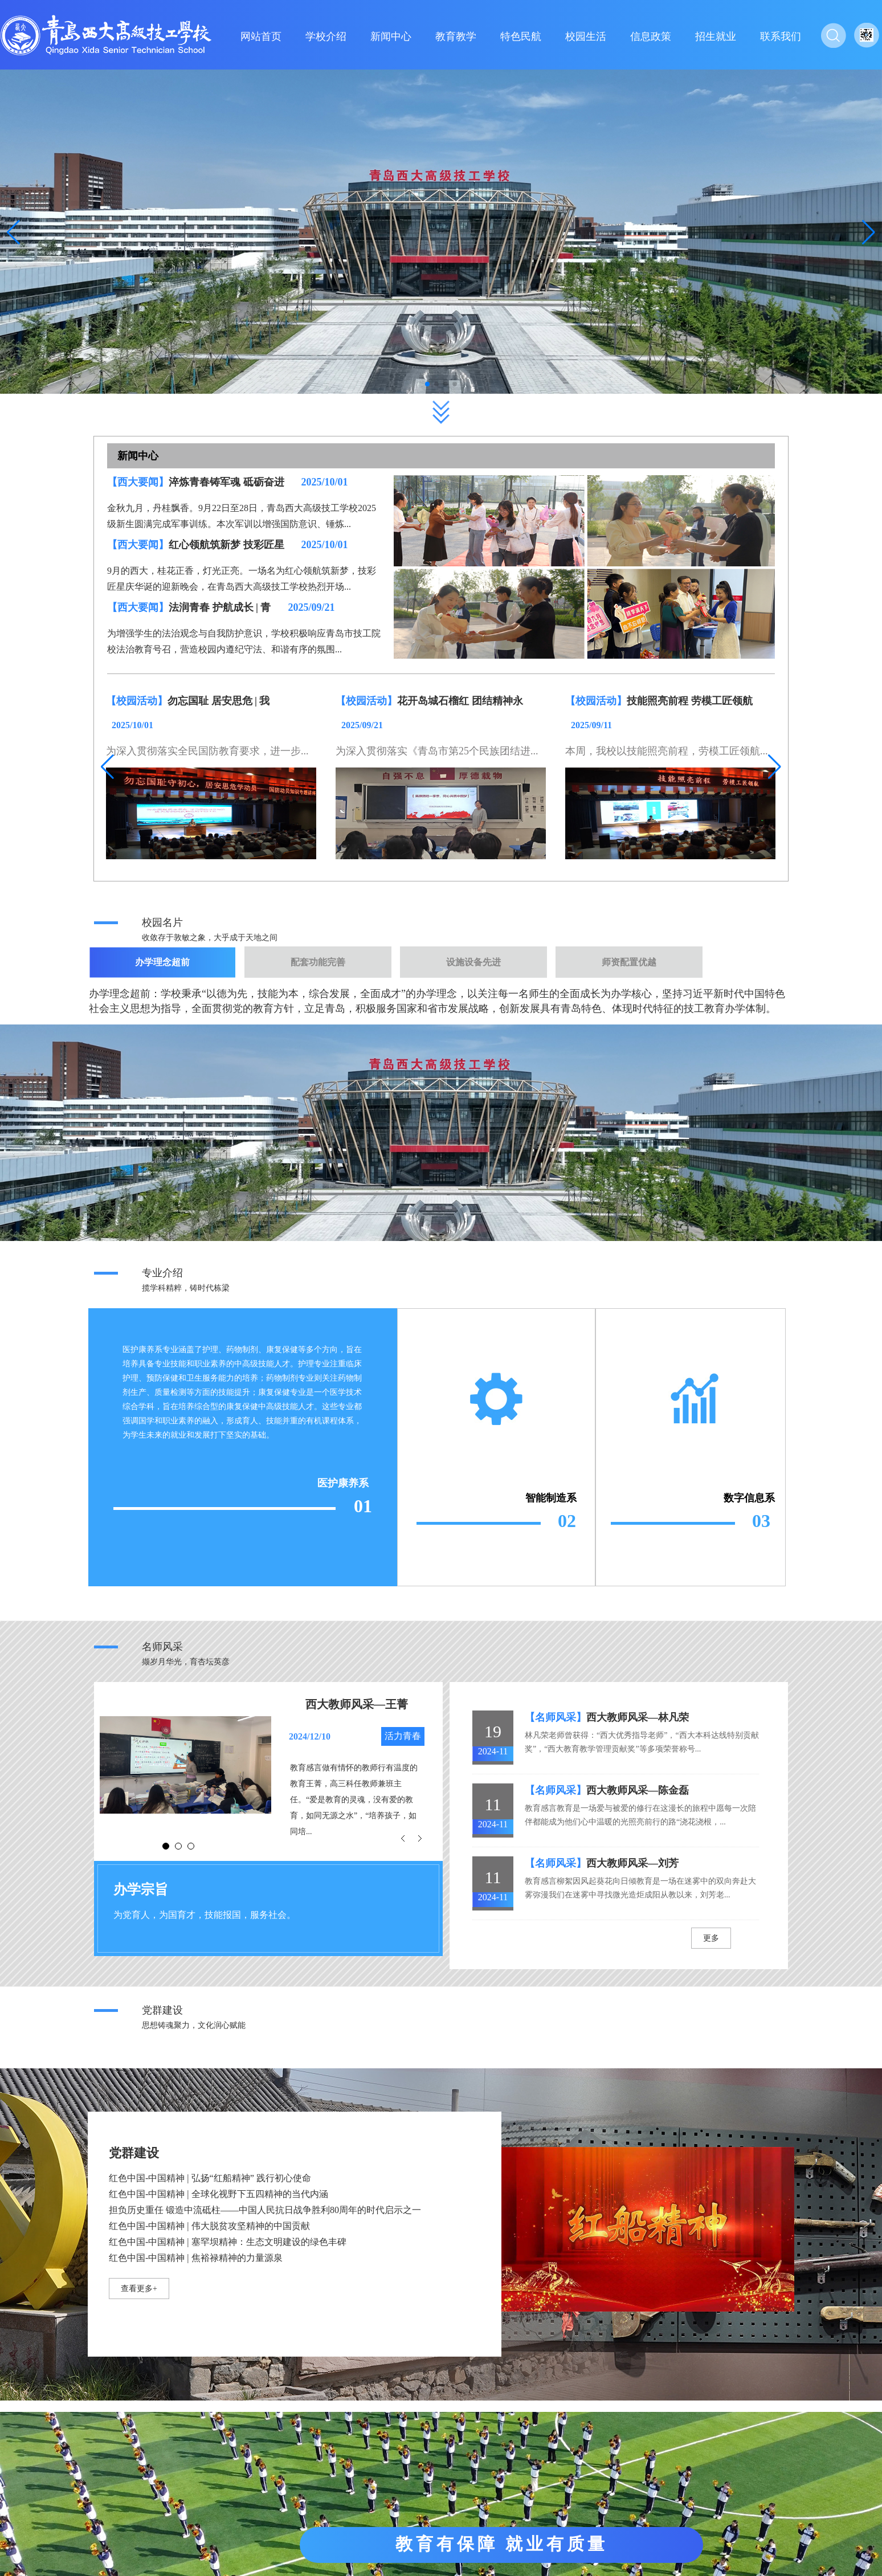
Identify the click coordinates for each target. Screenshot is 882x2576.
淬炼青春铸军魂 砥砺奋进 (226, 482)
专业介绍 (162, 1273)
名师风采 (162, 1646)
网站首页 (260, 36)
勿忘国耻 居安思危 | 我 (219, 701)
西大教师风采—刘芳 (632, 1863)
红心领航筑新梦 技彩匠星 (226, 544)
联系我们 (780, 36)
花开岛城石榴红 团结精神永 (460, 701)
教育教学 (455, 36)
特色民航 (520, 36)
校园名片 (162, 922)
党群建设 (162, 2010)
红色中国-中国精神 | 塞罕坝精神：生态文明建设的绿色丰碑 (227, 2242)
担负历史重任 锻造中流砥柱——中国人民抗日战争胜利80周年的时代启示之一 (265, 2210)
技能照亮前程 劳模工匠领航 (690, 701)
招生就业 (715, 36)
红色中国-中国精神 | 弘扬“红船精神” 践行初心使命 (210, 2178)
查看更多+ (139, 2288)
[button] (868, 231)
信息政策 (650, 36)
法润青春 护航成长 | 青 (220, 607)
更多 (711, 1938)
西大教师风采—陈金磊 (637, 1790)
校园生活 (585, 36)
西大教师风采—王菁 (356, 1704)
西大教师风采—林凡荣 (637, 1717)
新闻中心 (390, 36)
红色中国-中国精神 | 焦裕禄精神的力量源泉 (196, 2258)
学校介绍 (325, 36)
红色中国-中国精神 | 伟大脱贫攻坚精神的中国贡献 (209, 2226)
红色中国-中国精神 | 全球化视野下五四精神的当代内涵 (218, 2194)
